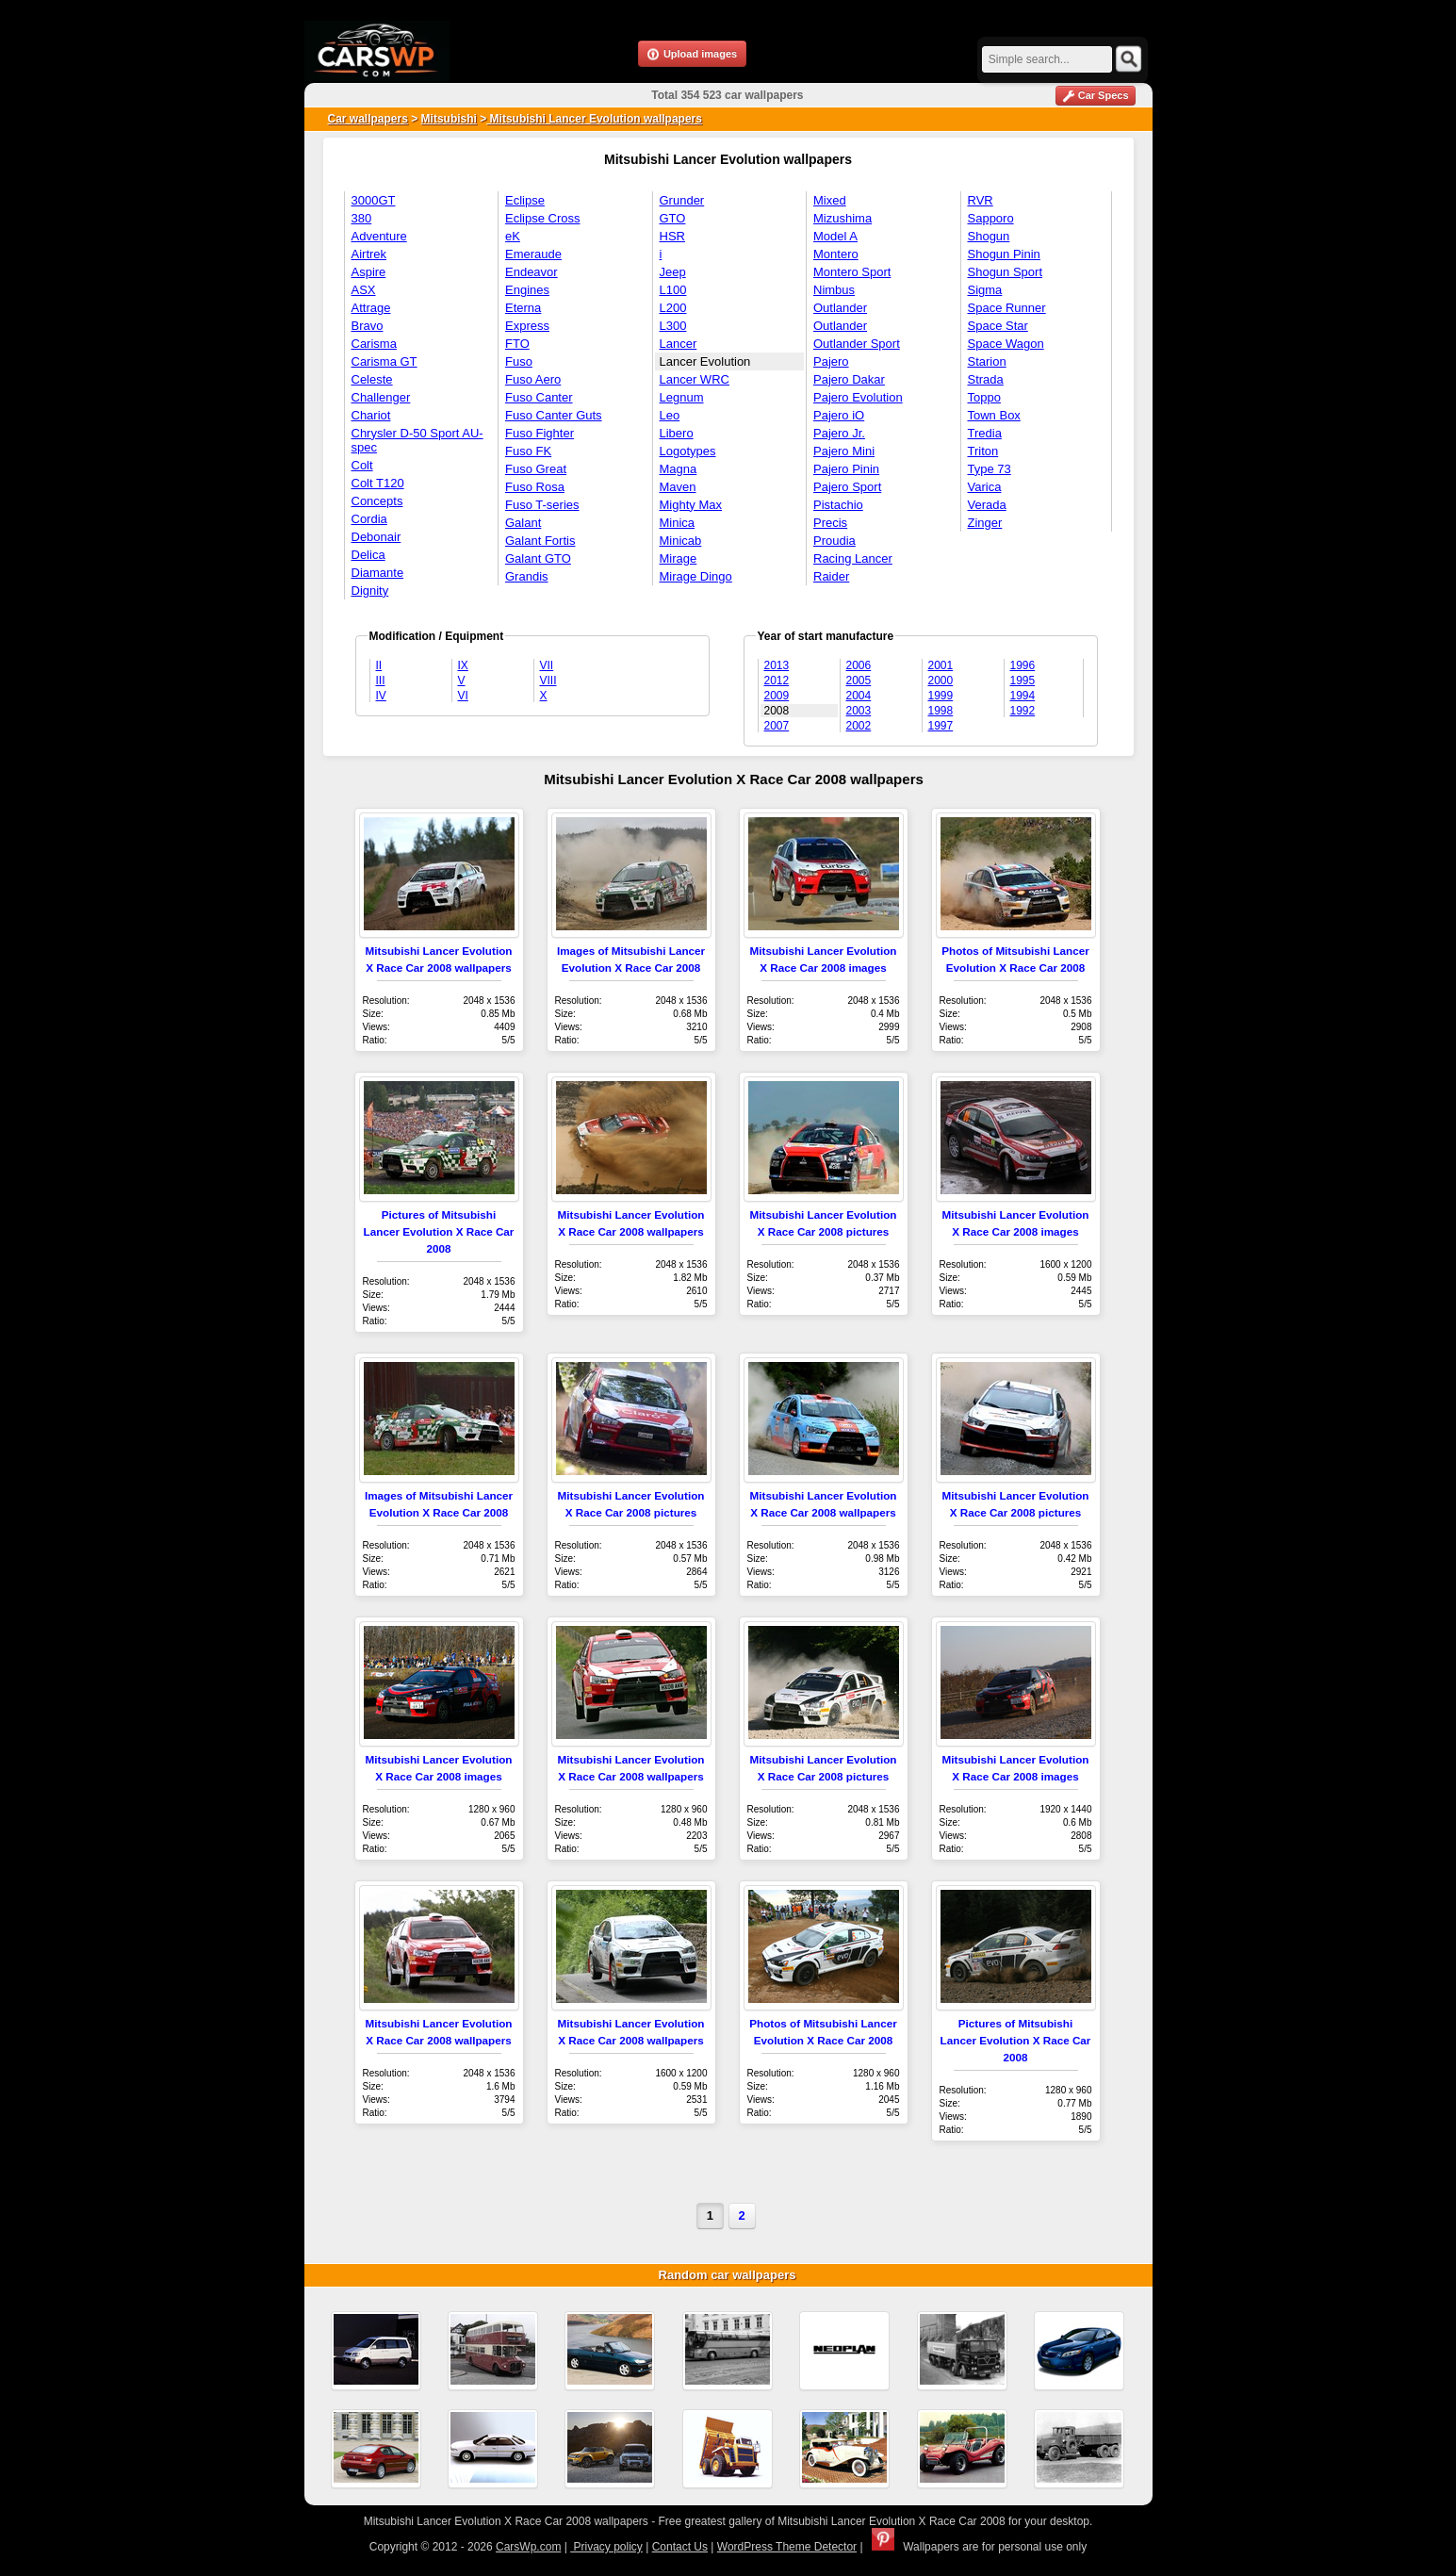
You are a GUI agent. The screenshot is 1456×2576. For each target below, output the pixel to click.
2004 (859, 695)
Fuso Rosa (534, 487)
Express (527, 326)
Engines (527, 290)
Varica (985, 487)
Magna (678, 469)
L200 (673, 308)
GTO (673, 218)
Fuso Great (535, 469)
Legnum (682, 397)
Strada (986, 379)
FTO (517, 343)
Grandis (526, 576)
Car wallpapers (368, 118)
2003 (859, 710)
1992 (1023, 710)
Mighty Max (691, 505)
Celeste (372, 379)
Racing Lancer (852, 558)
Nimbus (834, 290)
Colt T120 (378, 483)
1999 (941, 695)
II (379, 665)
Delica (368, 555)
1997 (941, 725)
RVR (980, 200)
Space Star (998, 326)
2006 (859, 665)
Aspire (369, 272)
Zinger (985, 523)
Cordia (369, 519)
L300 (673, 326)
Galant (523, 523)
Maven (678, 487)
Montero (836, 254)
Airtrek (369, 254)
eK (512, 236)
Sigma (985, 290)
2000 (941, 680)
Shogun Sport (1005, 272)
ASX (364, 290)
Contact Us (680, 2546)
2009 (777, 695)
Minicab (681, 540)
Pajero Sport (847, 487)
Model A (835, 236)
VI (463, 695)
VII (547, 665)
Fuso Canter (539, 397)
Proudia (834, 540)
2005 (859, 680)
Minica (677, 523)
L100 (673, 290)
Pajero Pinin (846, 469)
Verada (987, 505)
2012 (777, 680)
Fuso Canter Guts (553, 415)
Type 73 (989, 469)
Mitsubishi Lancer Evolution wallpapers (594, 118)
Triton (983, 451)
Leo (670, 415)
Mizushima (842, 218)
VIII (548, 680)
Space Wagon (1006, 343)
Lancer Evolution (705, 361)
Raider (831, 576)
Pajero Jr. (839, 433)
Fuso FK (528, 451)
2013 (777, 665)
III (380, 680)
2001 (941, 665)
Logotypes (688, 451)
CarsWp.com (528, 2546)
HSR (672, 236)
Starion (987, 361)
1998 (941, 710)
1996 (1023, 665)
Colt (362, 465)
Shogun (989, 236)
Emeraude (533, 254)
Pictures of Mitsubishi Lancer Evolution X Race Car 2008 (439, 1231)
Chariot (371, 415)
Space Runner (1007, 308)
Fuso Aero (533, 379)
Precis (830, 523)
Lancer (678, 343)
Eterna (523, 308)
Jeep (673, 272)
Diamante (378, 573)
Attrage (371, 308)
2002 (859, 725)
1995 (1023, 680)
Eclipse (525, 200)
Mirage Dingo (696, 576)
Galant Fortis (540, 540)
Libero (677, 433)
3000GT (374, 200)
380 (362, 218)
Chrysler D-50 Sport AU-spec (417, 440)
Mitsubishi (449, 118)
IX (463, 665)
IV (381, 695)
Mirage (678, 558)
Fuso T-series (542, 505)
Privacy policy (606, 2546)
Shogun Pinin (1004, 254)
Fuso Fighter (539, 433)
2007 (777, 725)
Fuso (518, 361)
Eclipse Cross (542, 218)
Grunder (682, 200)
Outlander (840, 308)
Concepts (377, 501)
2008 (777, 710)
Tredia (985, 433)
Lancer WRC (694, 379)
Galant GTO (538, 558)
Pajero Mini (844, 451)
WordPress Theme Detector (787, 2546)
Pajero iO (838, 415)
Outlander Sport (856, 343)
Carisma (374, 343)
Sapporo (991, 218)
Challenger (381, 397)
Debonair (376, 537)
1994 (1023, 695)
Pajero (831, 361)
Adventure (379, 236)
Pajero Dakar (849, 379)
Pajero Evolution (858, 397)
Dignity (370, 590)
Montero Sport (852, 272)
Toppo (984, 397)
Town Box (994, 415)
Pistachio (838, 505)
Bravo (368, 326)
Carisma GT (384, 361)
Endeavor (531, 272)
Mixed (829, 200)
